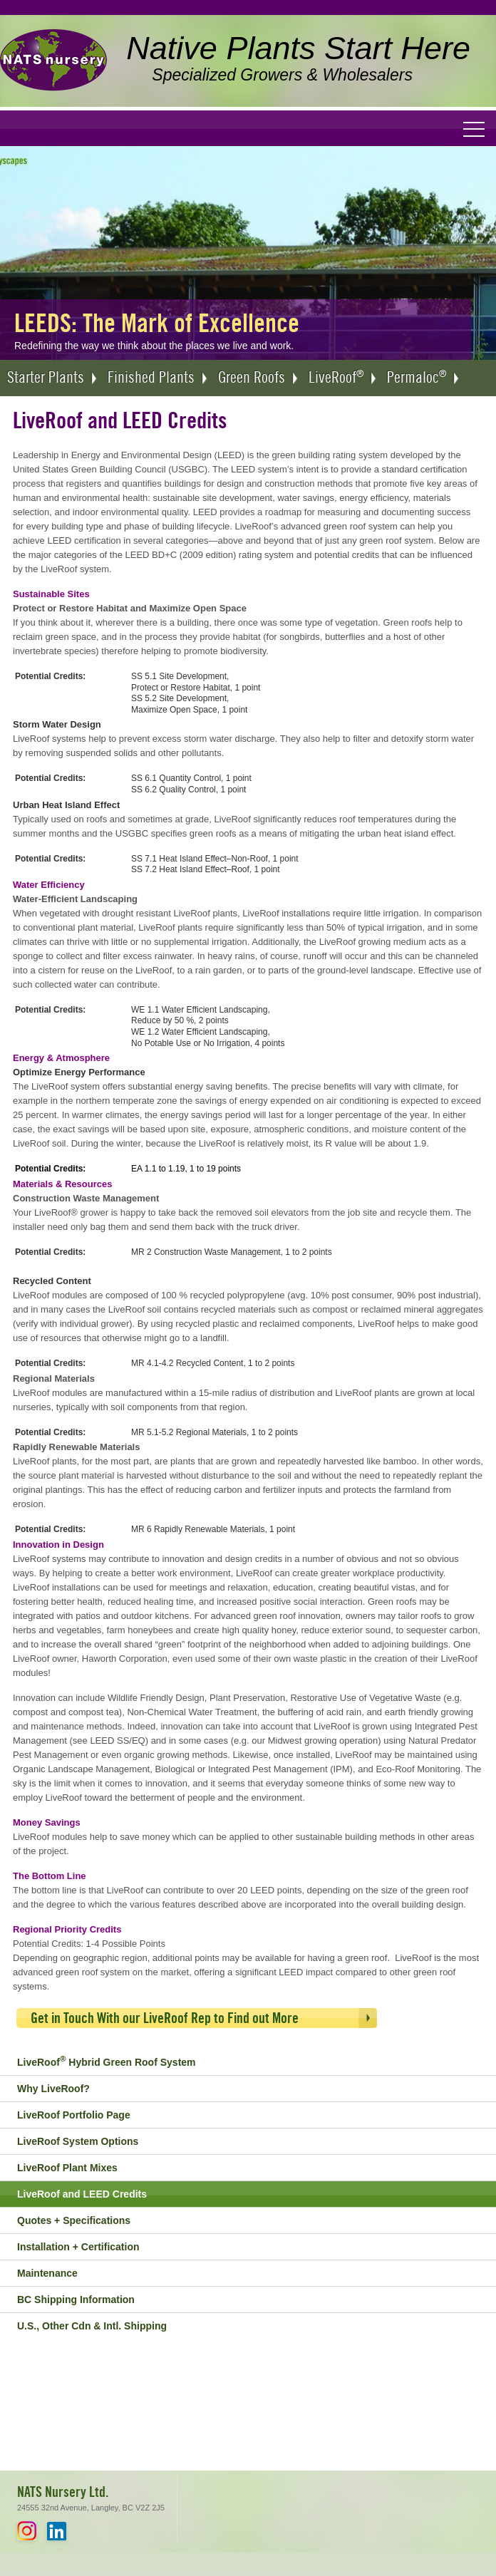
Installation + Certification (78, 2246)
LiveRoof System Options (77, 2141)
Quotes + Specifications (73, 2220)
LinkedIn (56, 2530)
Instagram (26, 2530)
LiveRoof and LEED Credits (82, 2194)
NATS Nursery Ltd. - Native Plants (53, 60)
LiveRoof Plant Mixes (67, 2167)
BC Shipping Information (76, 2299)
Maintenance (47, 2273)
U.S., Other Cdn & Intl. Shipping (92, 2326)
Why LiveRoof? (53, 2088)
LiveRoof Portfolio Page (73, 2115)
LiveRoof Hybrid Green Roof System (106, 2061)
